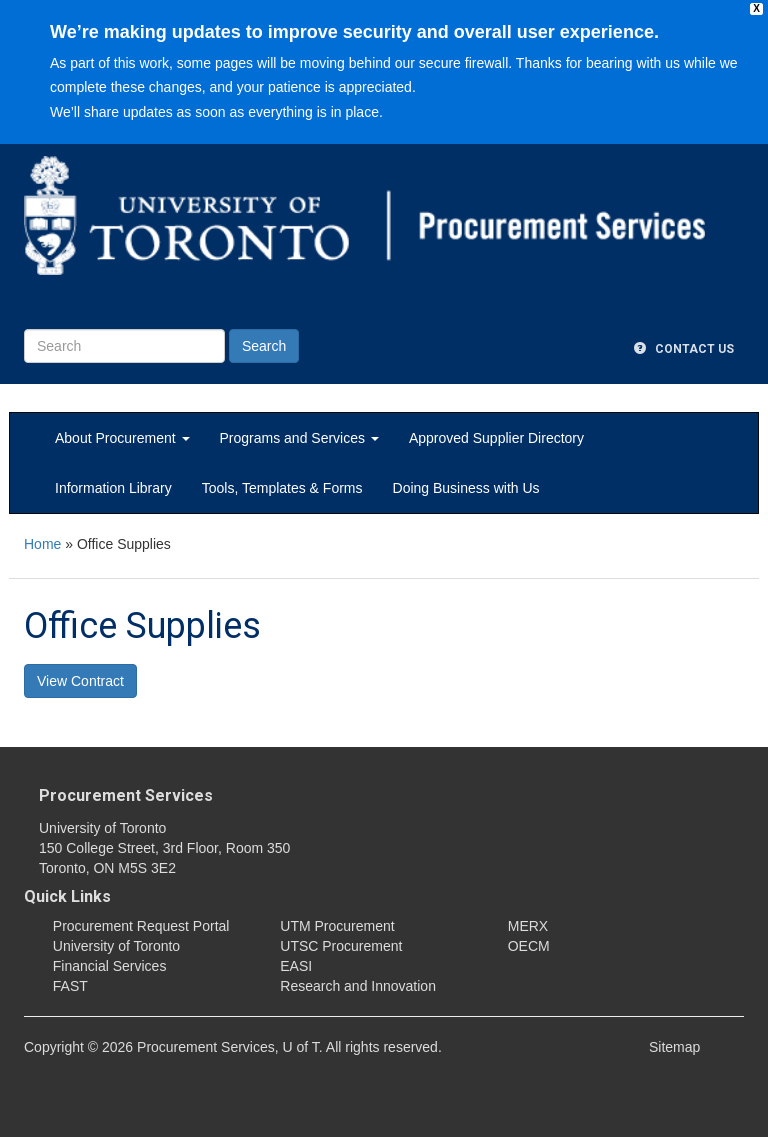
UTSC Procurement (341, 946)
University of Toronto (116, 946)
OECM (529, 946)
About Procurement (122, 438)
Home (42, 544)
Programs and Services (299, 438)
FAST (70, 986)
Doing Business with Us (466, 488)
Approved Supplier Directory (496, 438)
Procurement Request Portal (141, 926)
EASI (296, 966)
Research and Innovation (358, 986)
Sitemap (674, 1047)
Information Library (113, 488)
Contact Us (684, 349)
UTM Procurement (337, 926)
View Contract (80, 681)
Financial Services (110, 966)
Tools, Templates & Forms (282, 488)
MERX (528, 926)
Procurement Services (126, 795)
